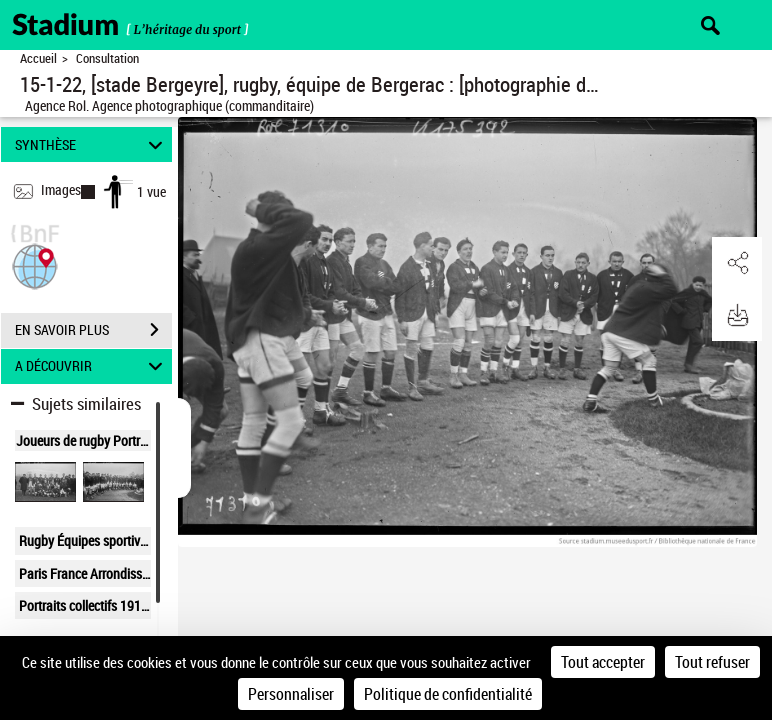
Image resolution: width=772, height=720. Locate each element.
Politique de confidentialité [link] (448, 694)
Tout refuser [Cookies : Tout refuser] (712, 662)
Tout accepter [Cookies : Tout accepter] (603, 662)
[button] (35, 264)
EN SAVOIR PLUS (93, 330)
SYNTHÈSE (92, 144)
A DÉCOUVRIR (92, 366)
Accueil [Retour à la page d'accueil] (38, 58)
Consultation (107, 58)
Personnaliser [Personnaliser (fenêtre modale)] (291, 694)
